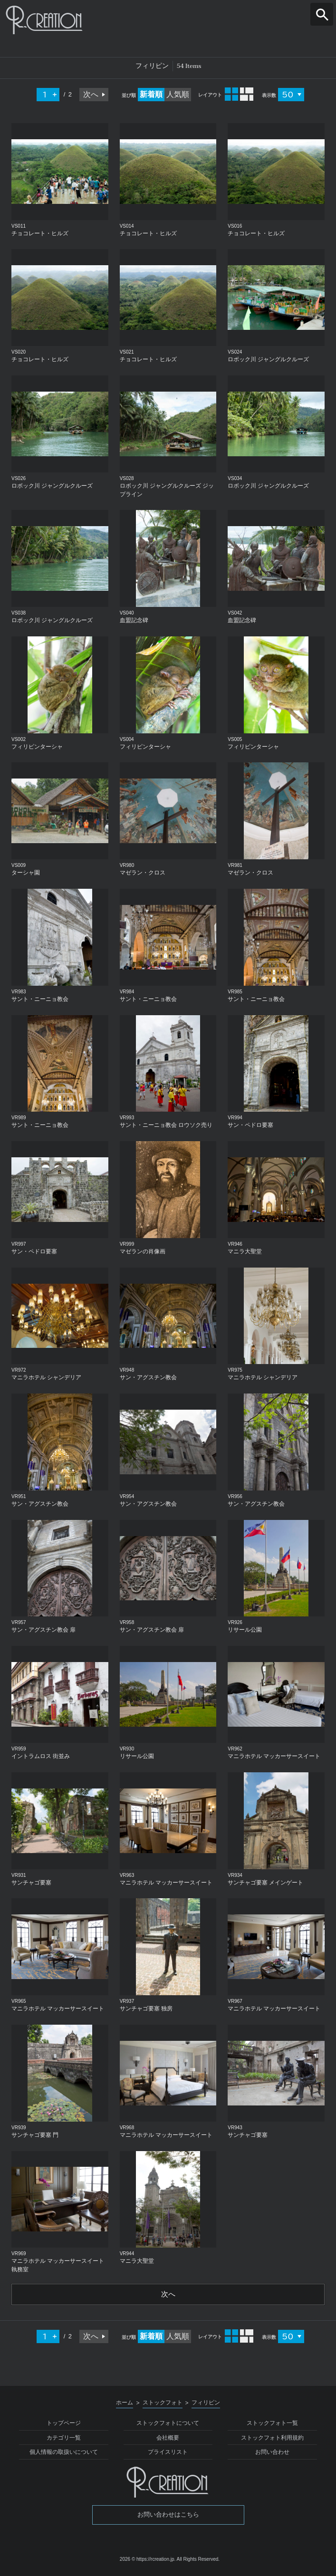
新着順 (151, 94)
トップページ (64, 2424)
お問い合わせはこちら (168, 2515)
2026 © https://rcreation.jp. (147, 2560)
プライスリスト (168, 2453)
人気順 (177, 94)
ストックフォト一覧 (272, 2424)
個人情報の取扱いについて (63, 2453)
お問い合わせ (272, 2453)
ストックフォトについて (167, 2424)
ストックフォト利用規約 (272, 2438)
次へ (90, 94)
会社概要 (167, 2438)
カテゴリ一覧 (64, 2438)
